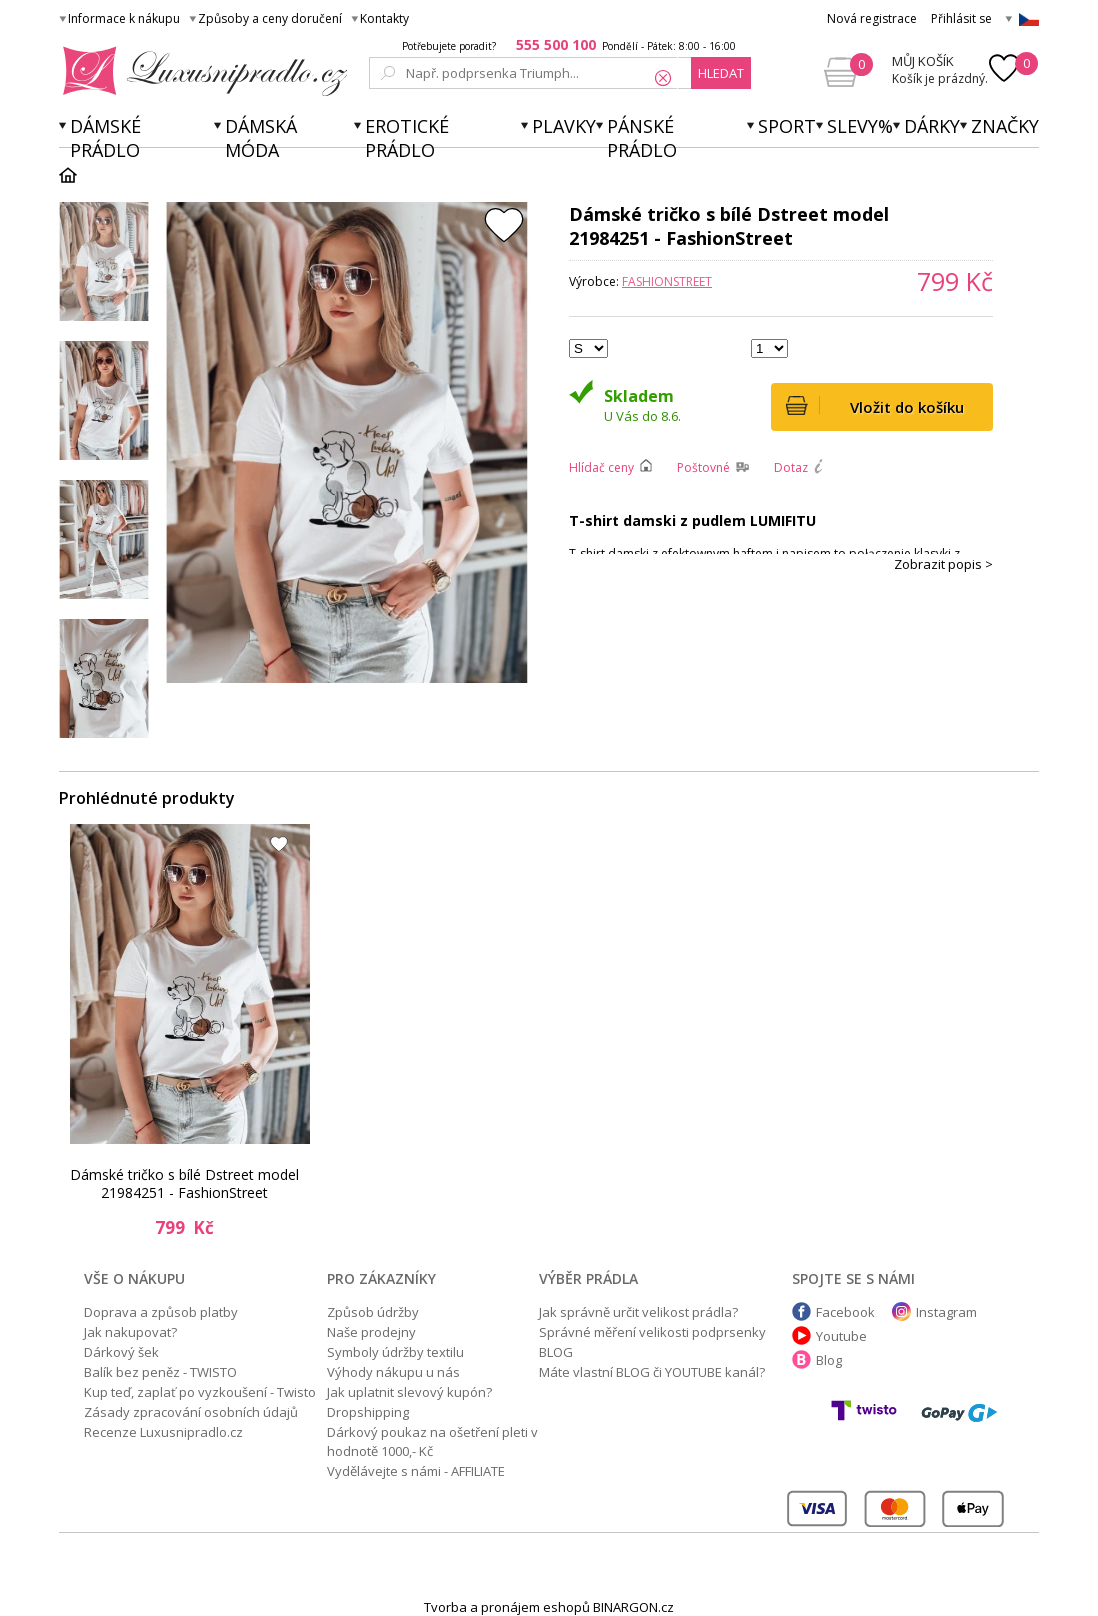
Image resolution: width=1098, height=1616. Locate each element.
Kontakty (384, 18)
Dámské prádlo (105, 138)
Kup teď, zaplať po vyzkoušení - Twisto (200, 1392)
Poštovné (703, 467)
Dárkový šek (121, 1352)
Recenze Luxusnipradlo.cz (163, 1432)
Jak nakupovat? (130, 1332)
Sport (787, 126)
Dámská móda (261, 138)
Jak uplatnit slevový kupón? (409, 1392)
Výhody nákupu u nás (393, 1372)
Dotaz (791, 467)
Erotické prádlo (407, 138)
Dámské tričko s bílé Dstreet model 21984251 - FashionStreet (184, 1183)
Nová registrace (872, 18)
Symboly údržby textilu (395, 1352)
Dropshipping (368, 1412)
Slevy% (860, 126)
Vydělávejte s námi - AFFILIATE (416, 1471)
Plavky (564, 126)
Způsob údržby (373, 1312)
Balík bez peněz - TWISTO (160, 1372)
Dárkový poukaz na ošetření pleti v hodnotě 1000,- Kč (432, 1441)
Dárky (932, 126)
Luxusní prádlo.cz (199, 71)
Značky (1005, 126)
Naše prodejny (371, 1332)
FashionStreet (667, 281)
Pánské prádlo (642, 138)
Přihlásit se (961, 18)
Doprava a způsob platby (161, 1312)
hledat (721, 73)
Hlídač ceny (601, 467)
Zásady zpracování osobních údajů (191, 1412)
